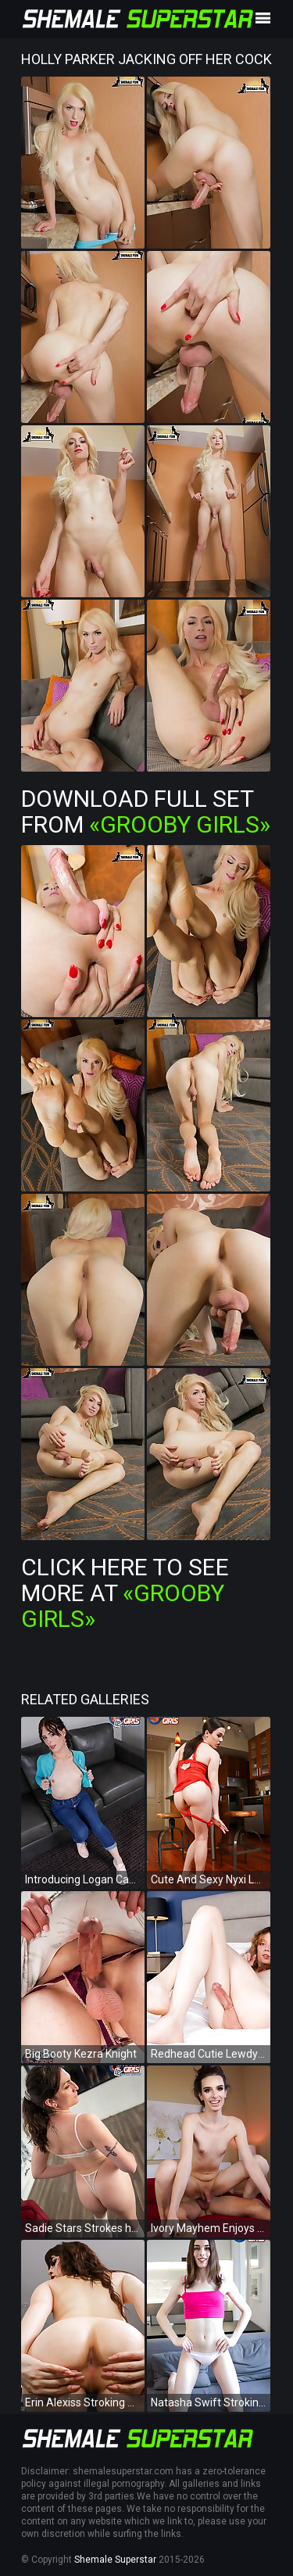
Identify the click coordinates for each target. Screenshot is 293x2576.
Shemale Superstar (115, 2559)
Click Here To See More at (125, 1592)
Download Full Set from (145, 811)
